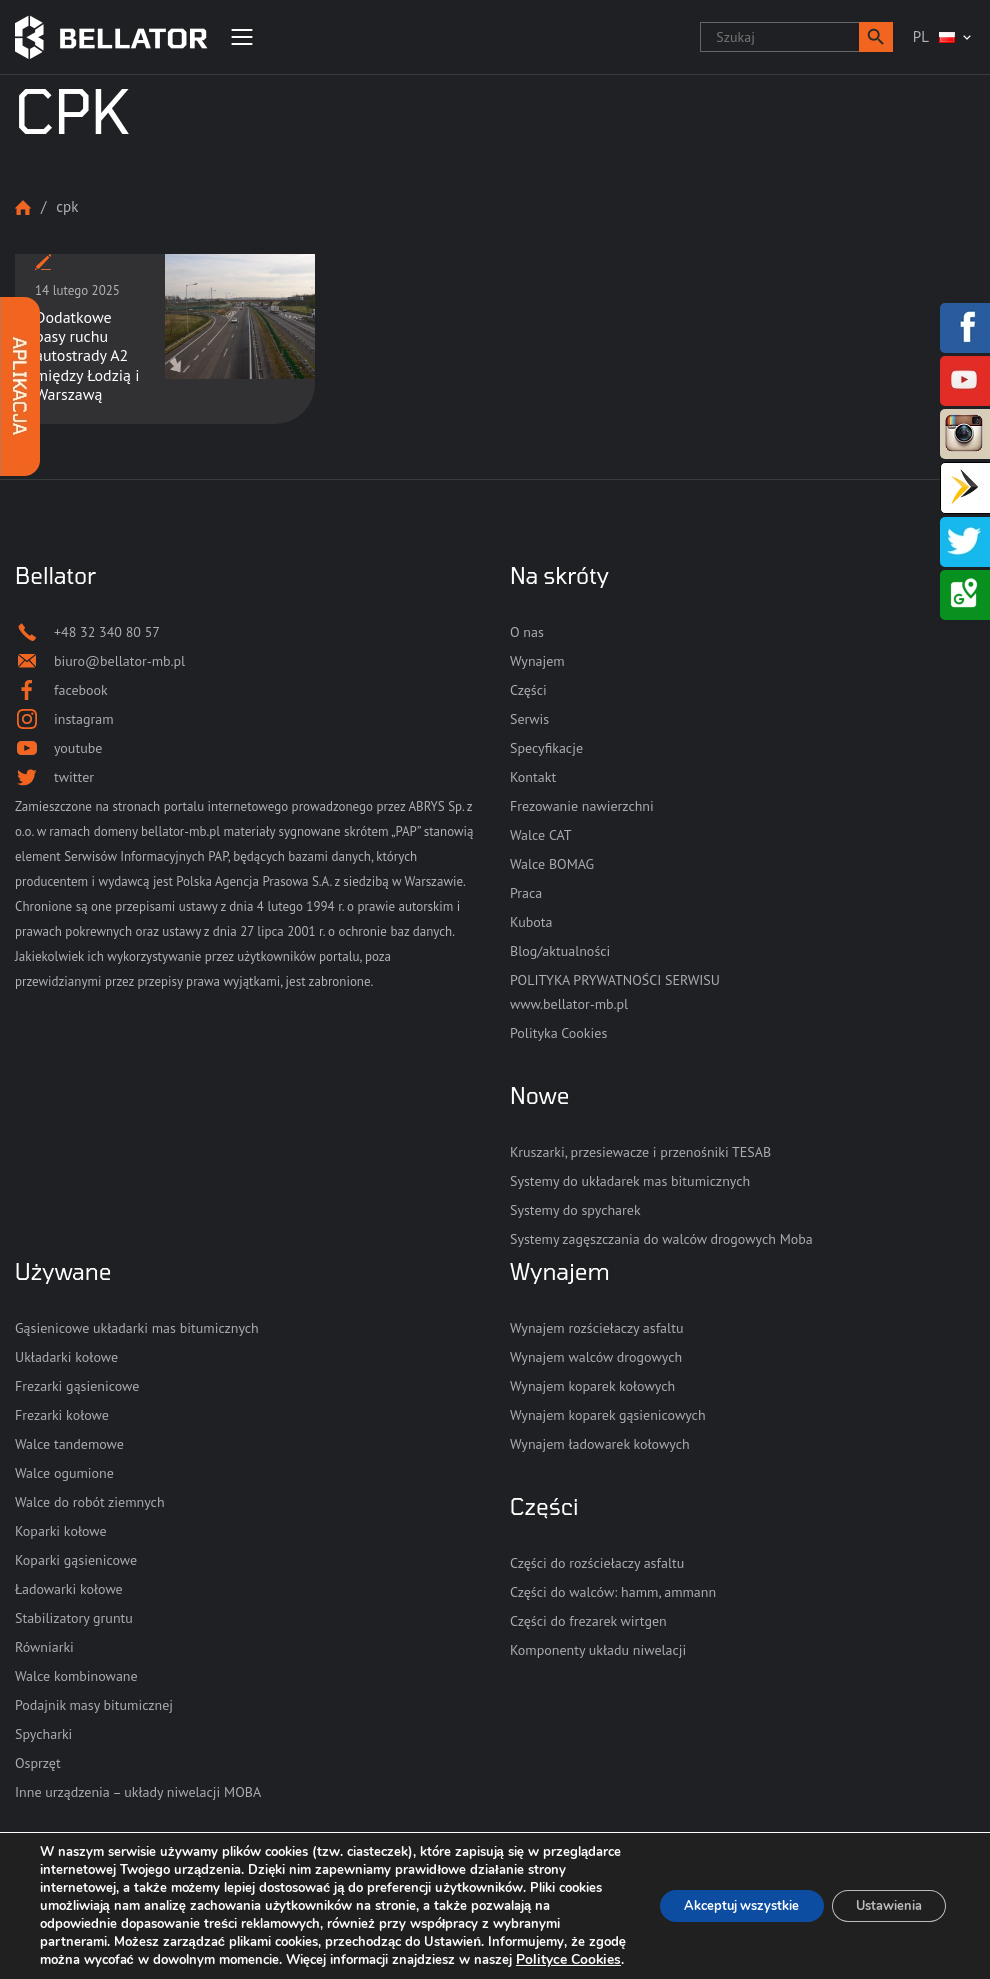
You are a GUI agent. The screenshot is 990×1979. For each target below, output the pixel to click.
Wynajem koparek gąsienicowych (608, 1415)
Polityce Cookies (274, 1960)
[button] (876, 37)
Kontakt (533, 777)
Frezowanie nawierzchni (582, 806)
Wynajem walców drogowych (596, 1357)
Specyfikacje (546, 748)
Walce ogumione (64, 1473)
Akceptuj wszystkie (712, 1896)
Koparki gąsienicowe (76, 1560)
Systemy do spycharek (575, 1210)
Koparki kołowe (61, 1531)
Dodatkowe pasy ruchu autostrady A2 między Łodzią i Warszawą (87, 355)
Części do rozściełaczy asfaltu (597, 1563)
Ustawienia (879, 1896)
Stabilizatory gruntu (74, 1618)
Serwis (529, 719)
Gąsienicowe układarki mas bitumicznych (137, 1328)
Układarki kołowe (66, 1357)
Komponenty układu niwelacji (598, 1650)
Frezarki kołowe (62, 1415)
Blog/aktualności (560, 951)
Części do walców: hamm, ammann (613, 1592)
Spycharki (43, 1734)
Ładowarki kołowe (69, 1589)
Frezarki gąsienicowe (77, 1386)
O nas (527, 632)
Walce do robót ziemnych (90, 1502)
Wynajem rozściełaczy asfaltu (596, 1328)
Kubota (531, 922)
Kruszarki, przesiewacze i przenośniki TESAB (640, 1152)
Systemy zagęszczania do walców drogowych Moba (661, 1239)
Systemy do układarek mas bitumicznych (630, 1181)
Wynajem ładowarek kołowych (600, 1444)
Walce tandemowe (69, 1444)
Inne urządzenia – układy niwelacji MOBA (138, 1792)
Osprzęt (38, 1763)
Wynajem (537, 661)
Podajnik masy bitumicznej (94, 1705)
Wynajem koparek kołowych (592, 1386)
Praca (526, 893)
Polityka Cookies (558, 1033)
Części (528, 690)
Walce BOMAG (552, 864)
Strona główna (23, 207)
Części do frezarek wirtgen (588, 1621)
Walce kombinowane (76, 1676)
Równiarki (44, 1647)
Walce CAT (541, 835)
